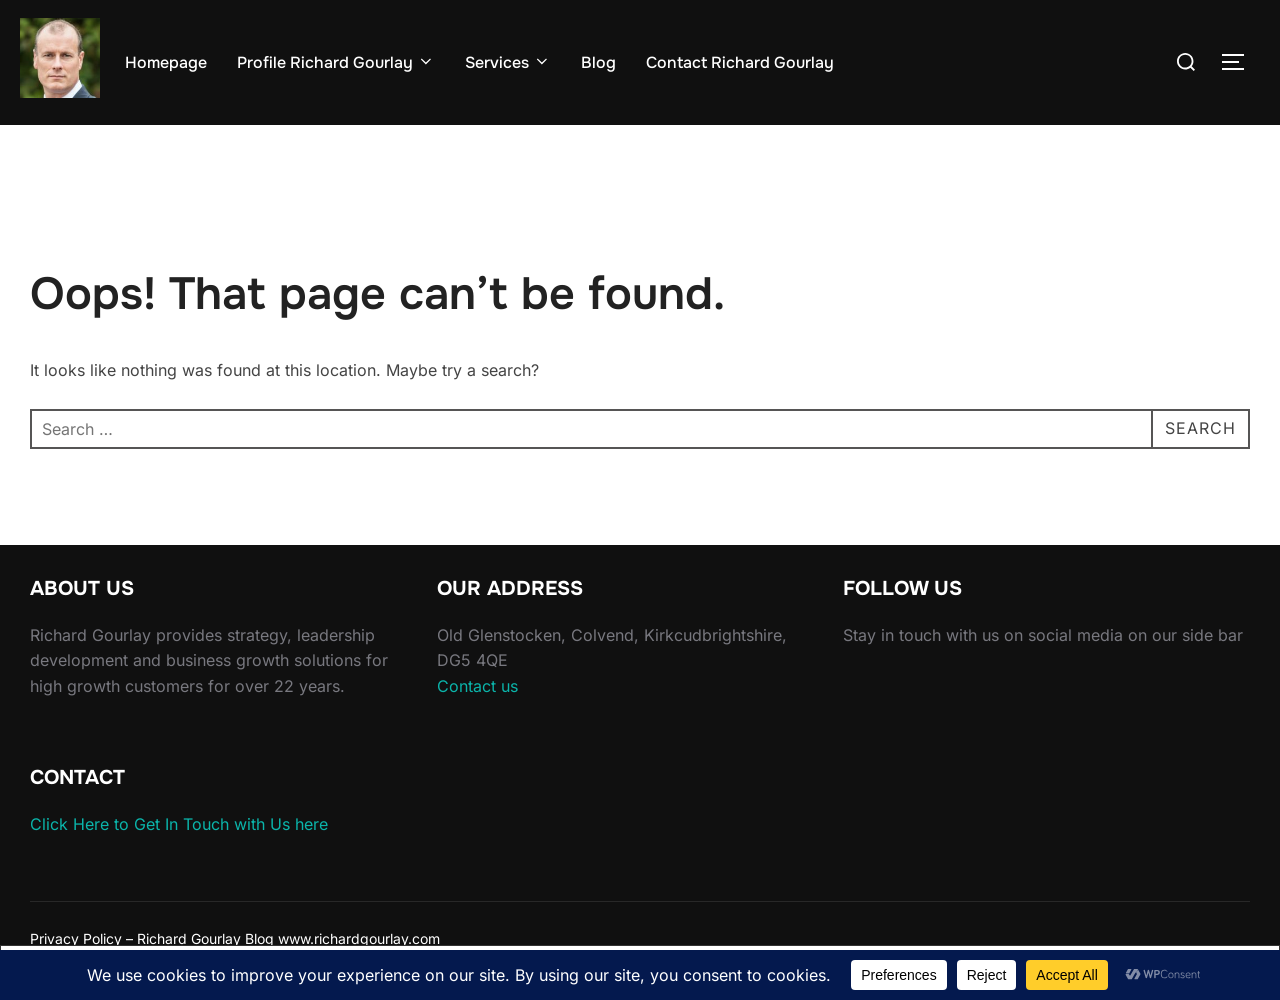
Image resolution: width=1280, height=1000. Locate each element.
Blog (598, 62)
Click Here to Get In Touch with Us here (179, 824)
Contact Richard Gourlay (740, 62)
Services (508, 62)
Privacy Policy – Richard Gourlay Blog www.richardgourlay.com (235, 938)
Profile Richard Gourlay (336, 62)
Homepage (166, 62)
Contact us (477, 686)
